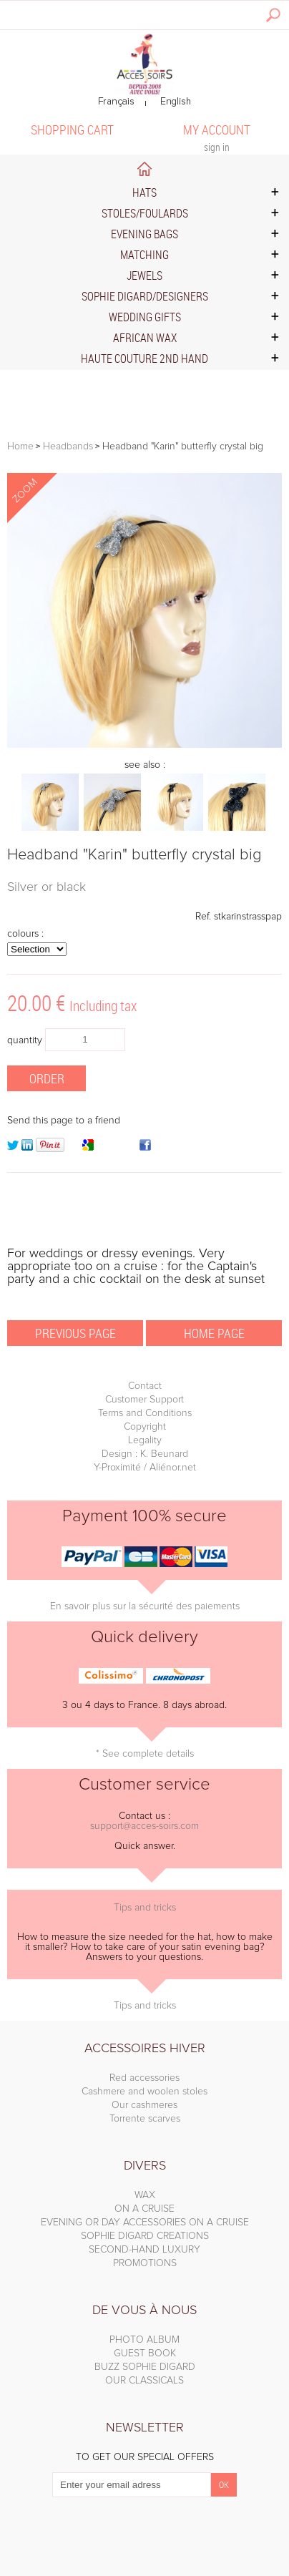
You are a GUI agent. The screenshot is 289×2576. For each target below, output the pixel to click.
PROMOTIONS (145, 2263)
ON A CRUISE (144, 2209)
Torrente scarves (144, 2119)
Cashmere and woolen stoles (144, 2092)
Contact (145, 1386)
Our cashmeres (144, 2105)
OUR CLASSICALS (144, 2381)
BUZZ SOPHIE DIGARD (144, 2367)
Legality (145, 1440)
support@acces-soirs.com (144, 1826)
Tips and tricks (145, 1908)
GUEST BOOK (145, 2353)
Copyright (145, 1427)
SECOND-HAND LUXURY (144, 2250)
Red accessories (144, 2078)
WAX (144, 2195)
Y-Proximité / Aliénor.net (145, 1468)
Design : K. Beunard (145, 1454)
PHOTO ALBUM (144, 2340)
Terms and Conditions (145, 1413)
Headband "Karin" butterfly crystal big (134, 855)
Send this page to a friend (63, 1121)
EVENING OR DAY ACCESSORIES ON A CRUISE (145, 2223)
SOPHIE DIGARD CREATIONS (145, 2236)
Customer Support (144, 1400)
